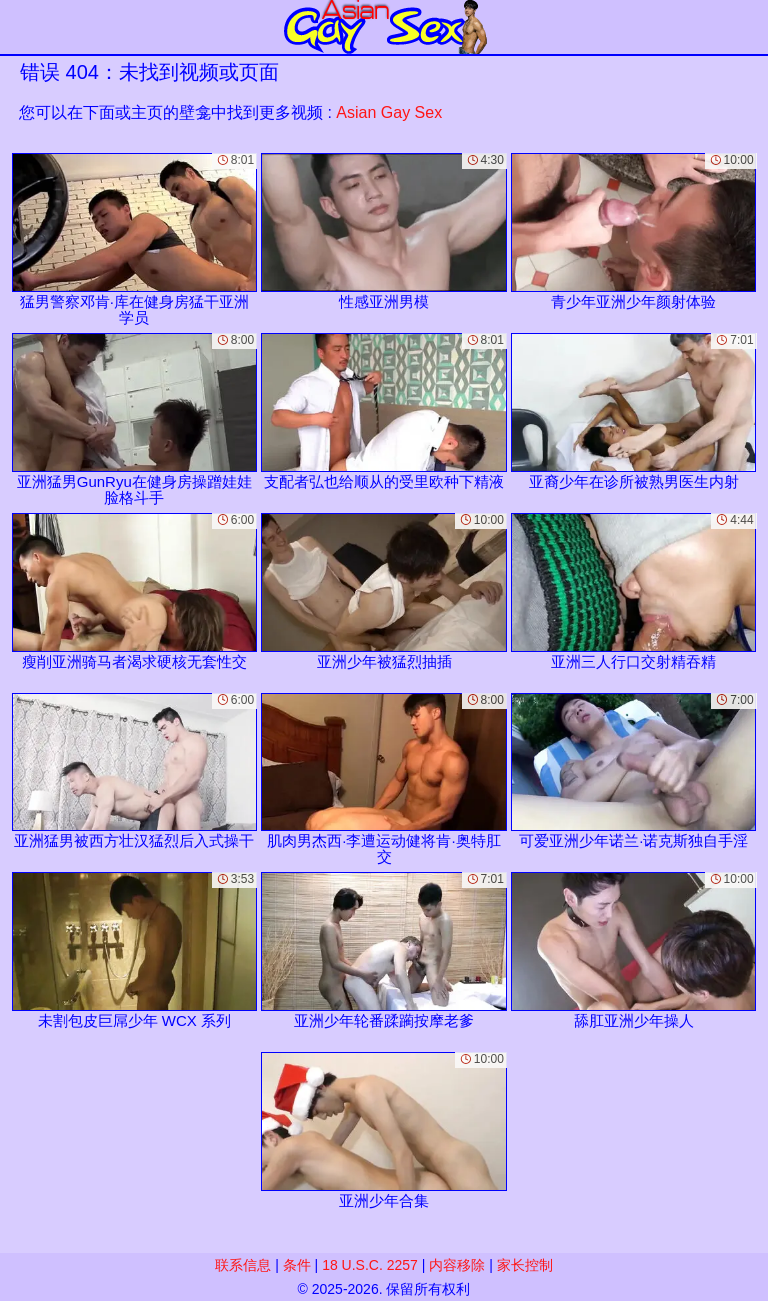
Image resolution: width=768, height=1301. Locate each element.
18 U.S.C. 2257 (370, 1265)
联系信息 (243, 1265)
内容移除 (457, 1265)
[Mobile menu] (18, 27)
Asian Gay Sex (389, 112)
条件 (297, 1265)
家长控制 (525, 1265)
